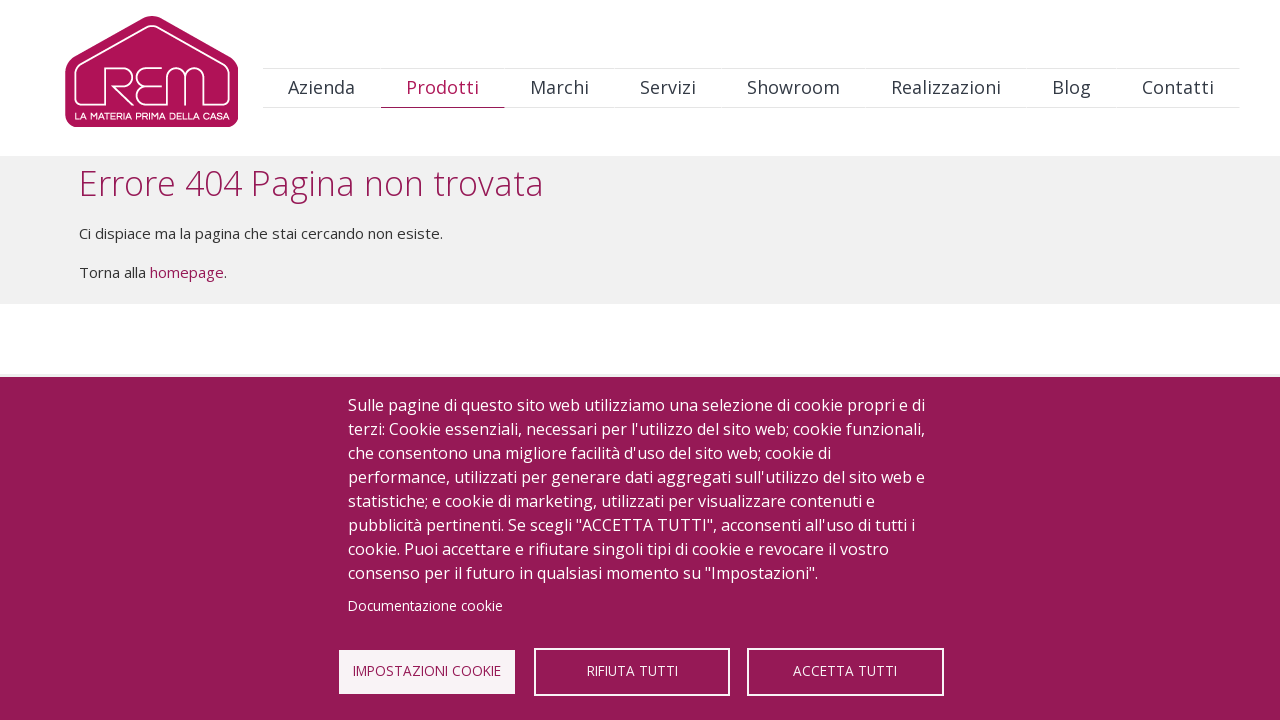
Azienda (321, 87)
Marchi (559, 87)
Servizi (668, 87)
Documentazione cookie (425, 605)
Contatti (1178, 87)
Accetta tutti (845, 670)
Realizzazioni (946, 87)
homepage (187, 272)
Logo (151, 76)
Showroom (793, 87)
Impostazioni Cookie (427, 670)
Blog (1071, 87)
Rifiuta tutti (632, 670)
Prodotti (442, 87)
